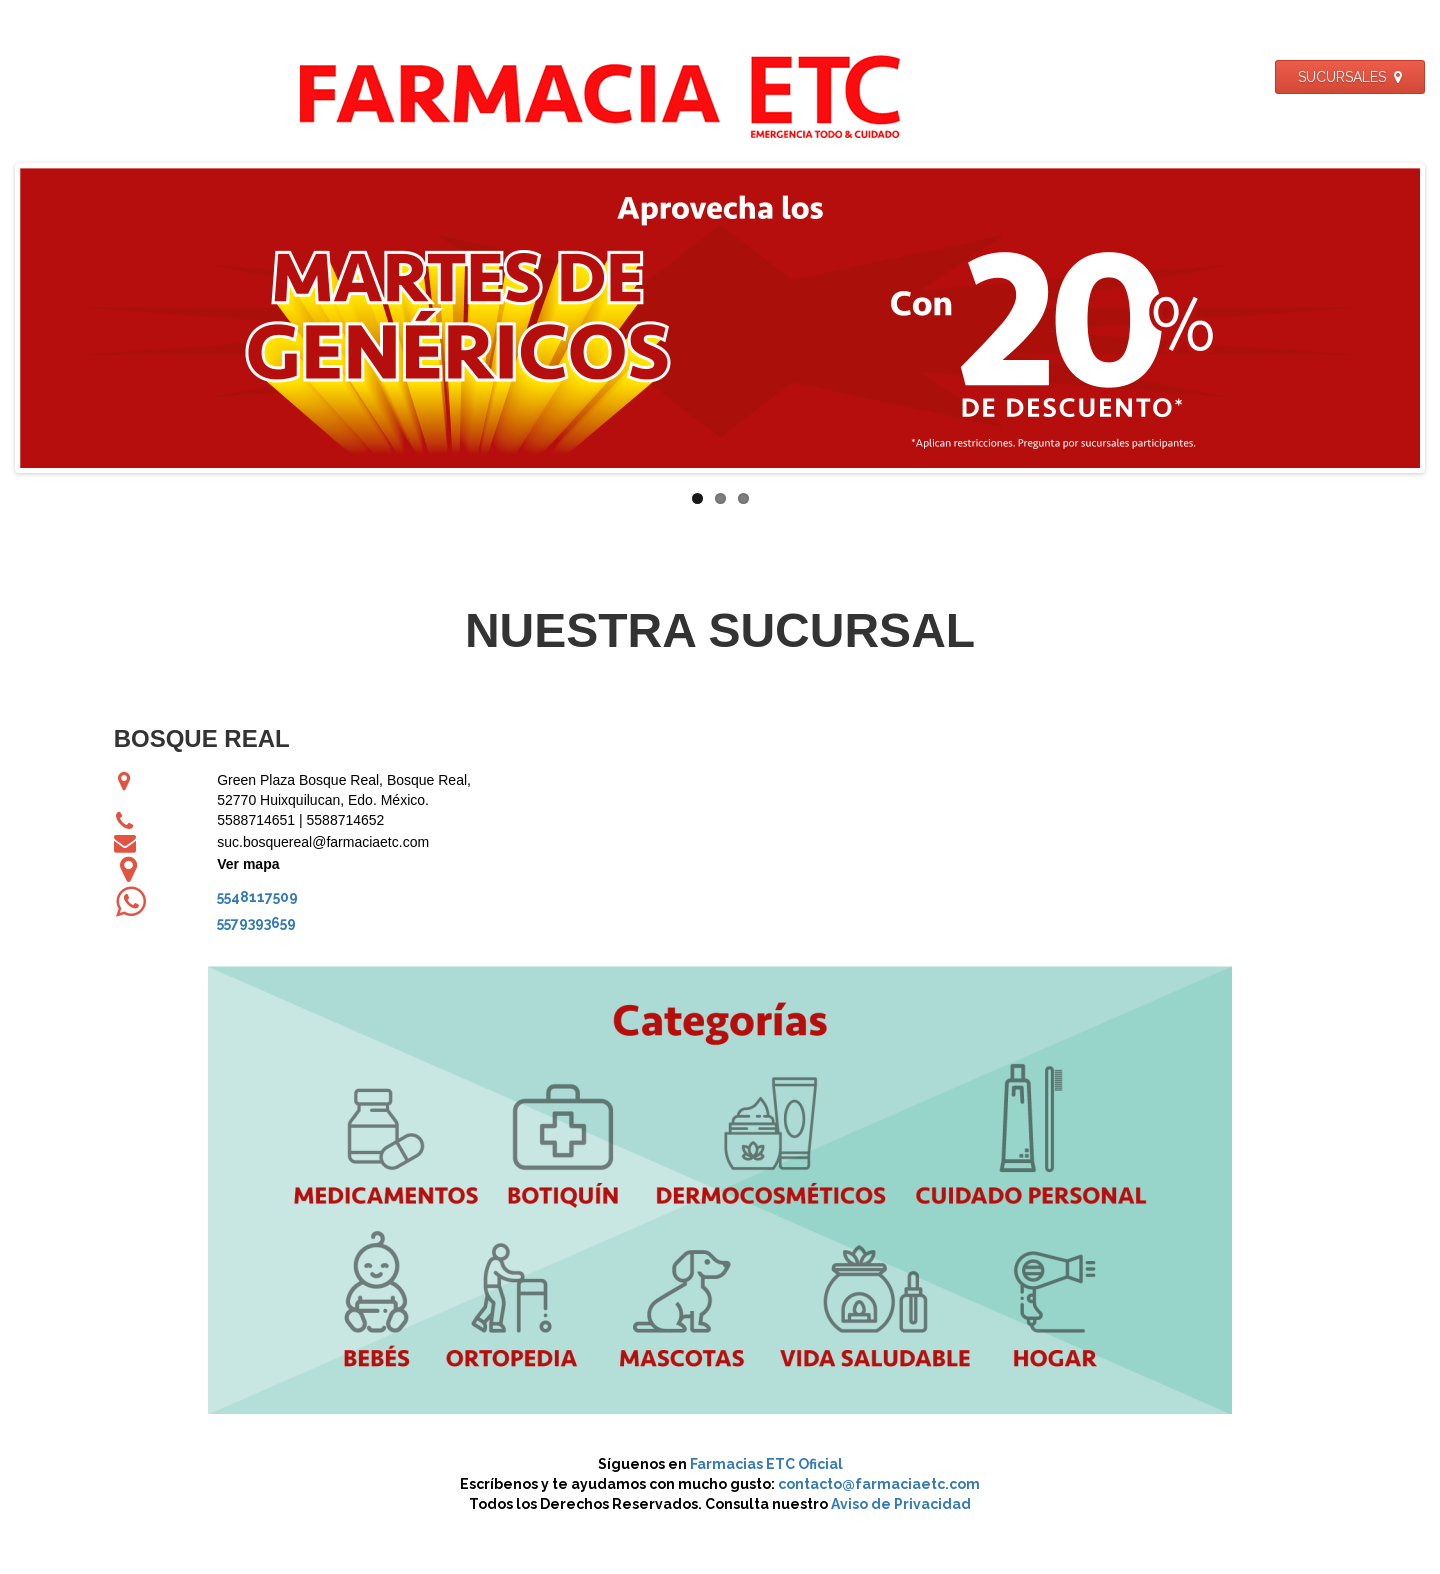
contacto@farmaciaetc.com (879, 1484)
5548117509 (257, 897)
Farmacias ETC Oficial (766, 1464)
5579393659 (256, 923)
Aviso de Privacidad (901, 1504)
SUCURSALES (1350, 77)
